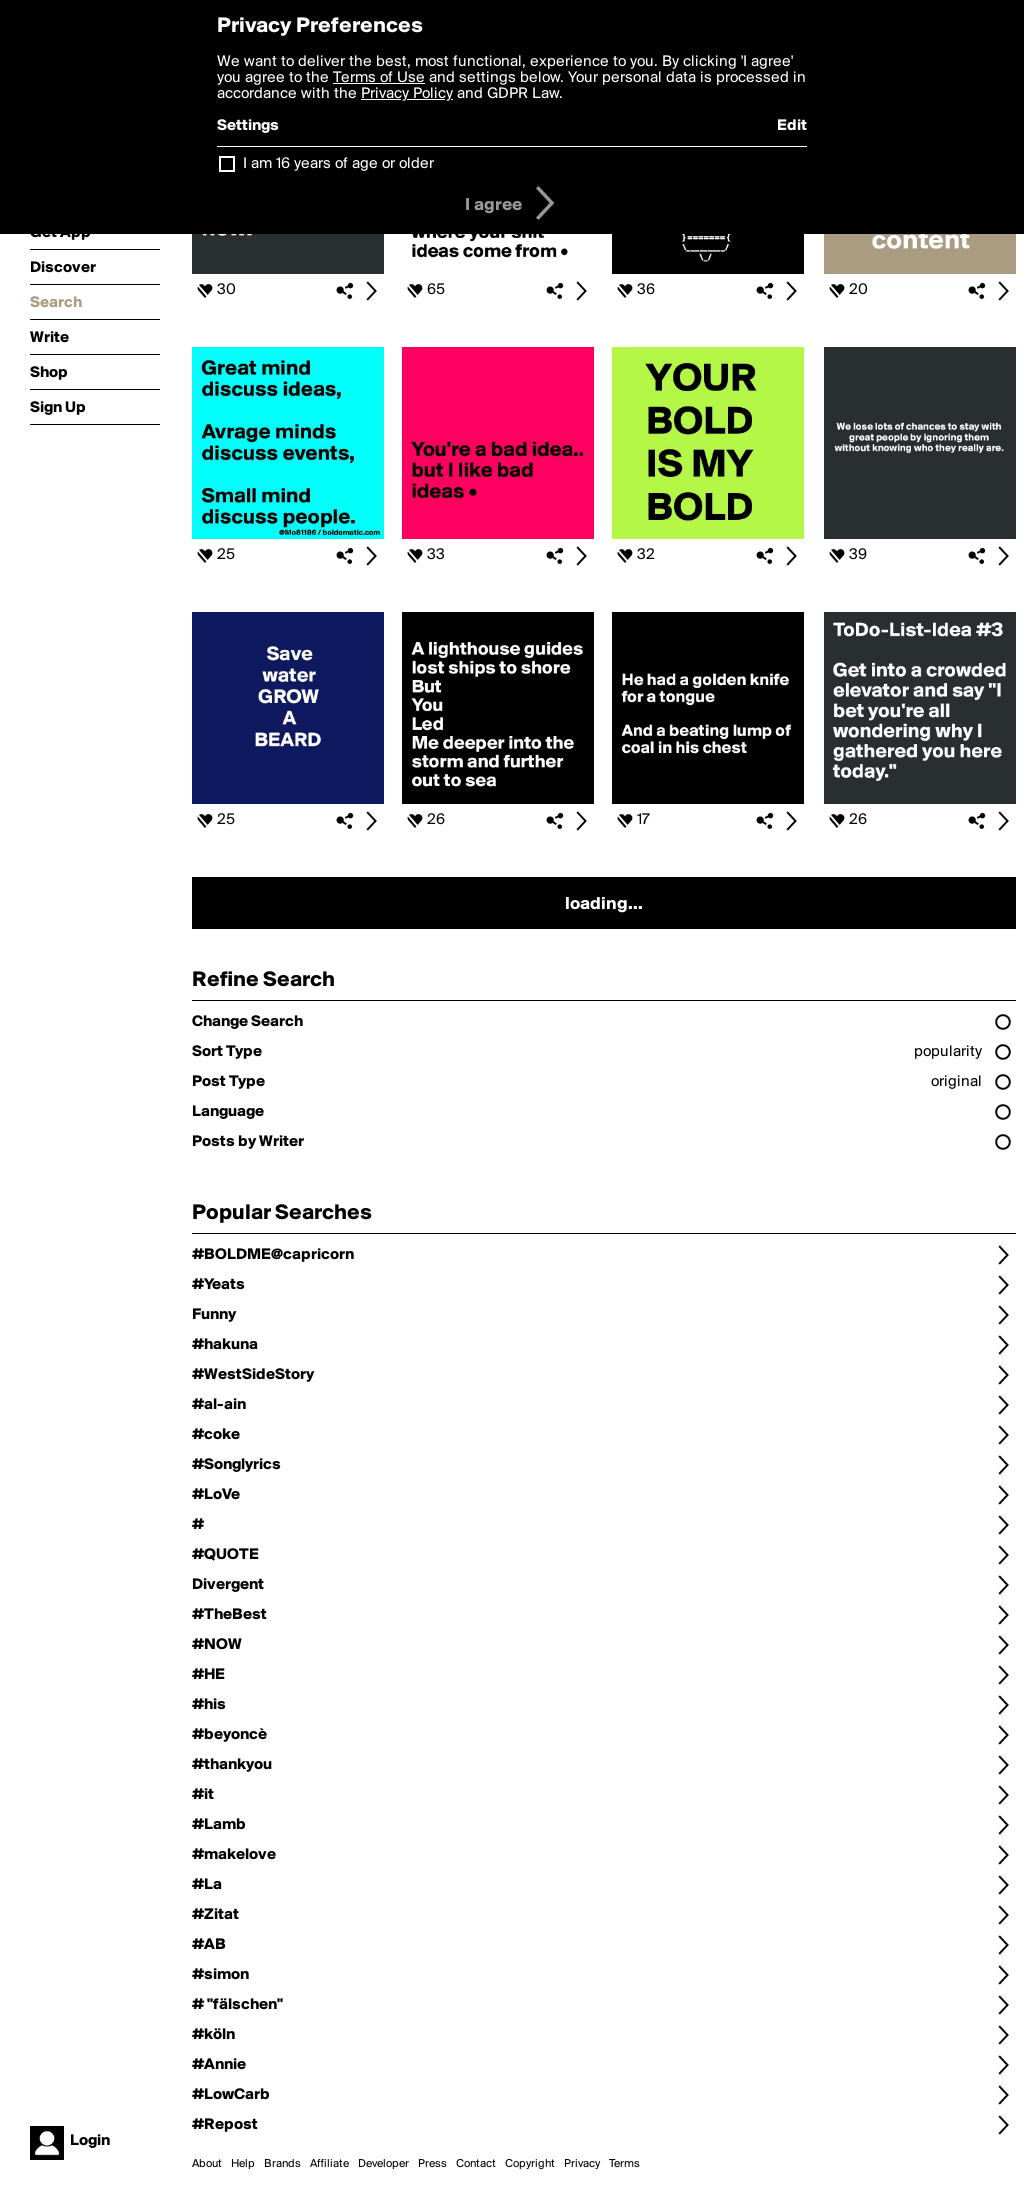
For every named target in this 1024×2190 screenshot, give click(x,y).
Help (243, 2164)
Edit (792, 126)
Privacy (582, 2164)
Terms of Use (379, 78)
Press (432, 2164)
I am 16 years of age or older (338, 164)
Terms (624, 2164)
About (207, 2164)
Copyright (530, 2164)
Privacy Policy (407, 94)
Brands (282, 2164)
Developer (383, 2164)
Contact (476, 2164)
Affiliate (329, 2164)
